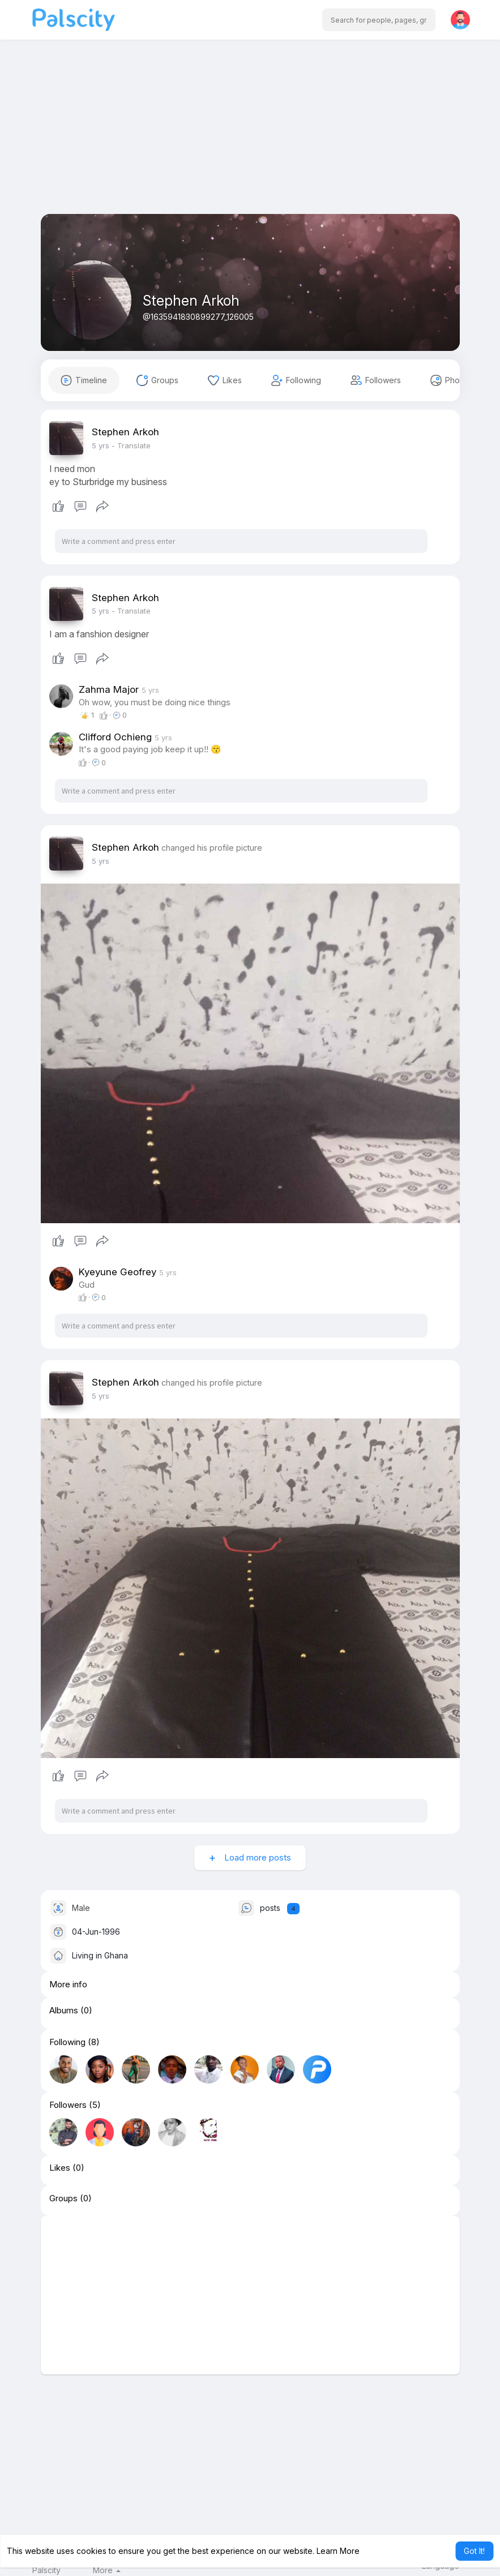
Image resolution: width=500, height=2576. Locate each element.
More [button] (107, 2570)
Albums (63, 2010)
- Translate (131, 445)
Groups (63, 2198)
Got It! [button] (474, 2551)
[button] (378, 19)
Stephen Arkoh (191, 300)
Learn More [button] (338, 2551)
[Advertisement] (250, 134)
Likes (59, 2167)
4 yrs (100, 445)
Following (67, 2042)
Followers (68, 2105)
